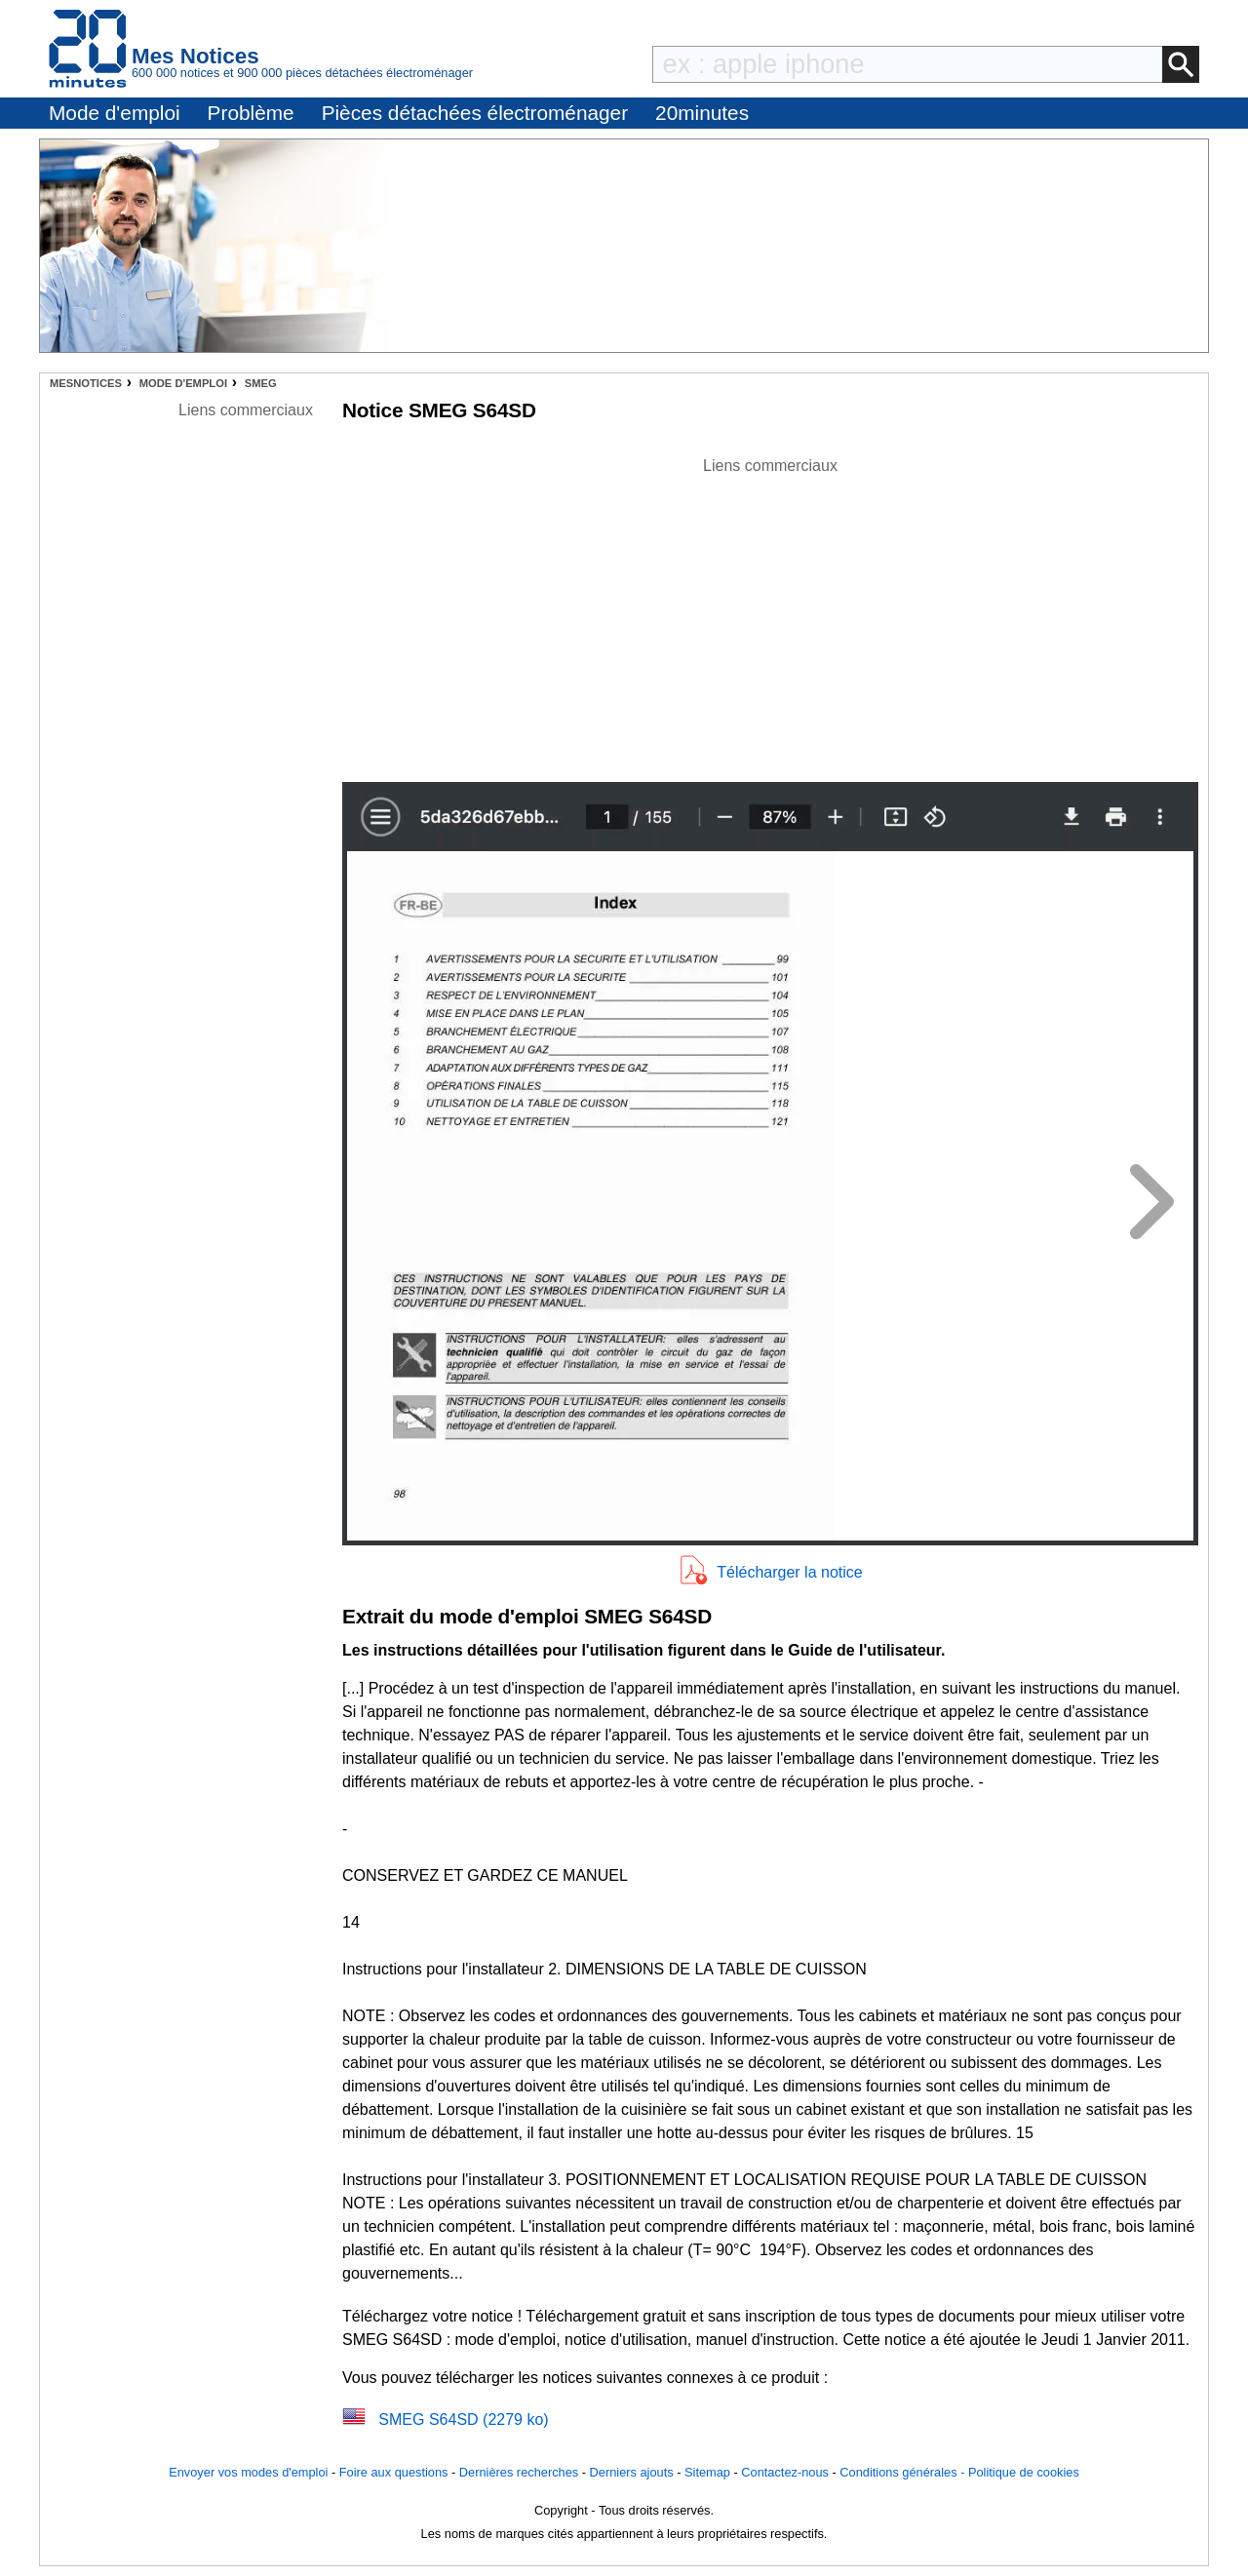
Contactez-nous (785, 2472)
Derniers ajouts (632, 2472)
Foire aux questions (393, 2472)
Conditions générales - (903, 2472)
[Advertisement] (770, 614)
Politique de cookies (1023, 2472)
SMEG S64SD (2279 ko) (463, 2419)
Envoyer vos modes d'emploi (248, 2472)
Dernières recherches (518, 2472)
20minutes (702, 112)
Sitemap (707, 2472)
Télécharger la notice (789, 1572)
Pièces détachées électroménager (475, 112)
